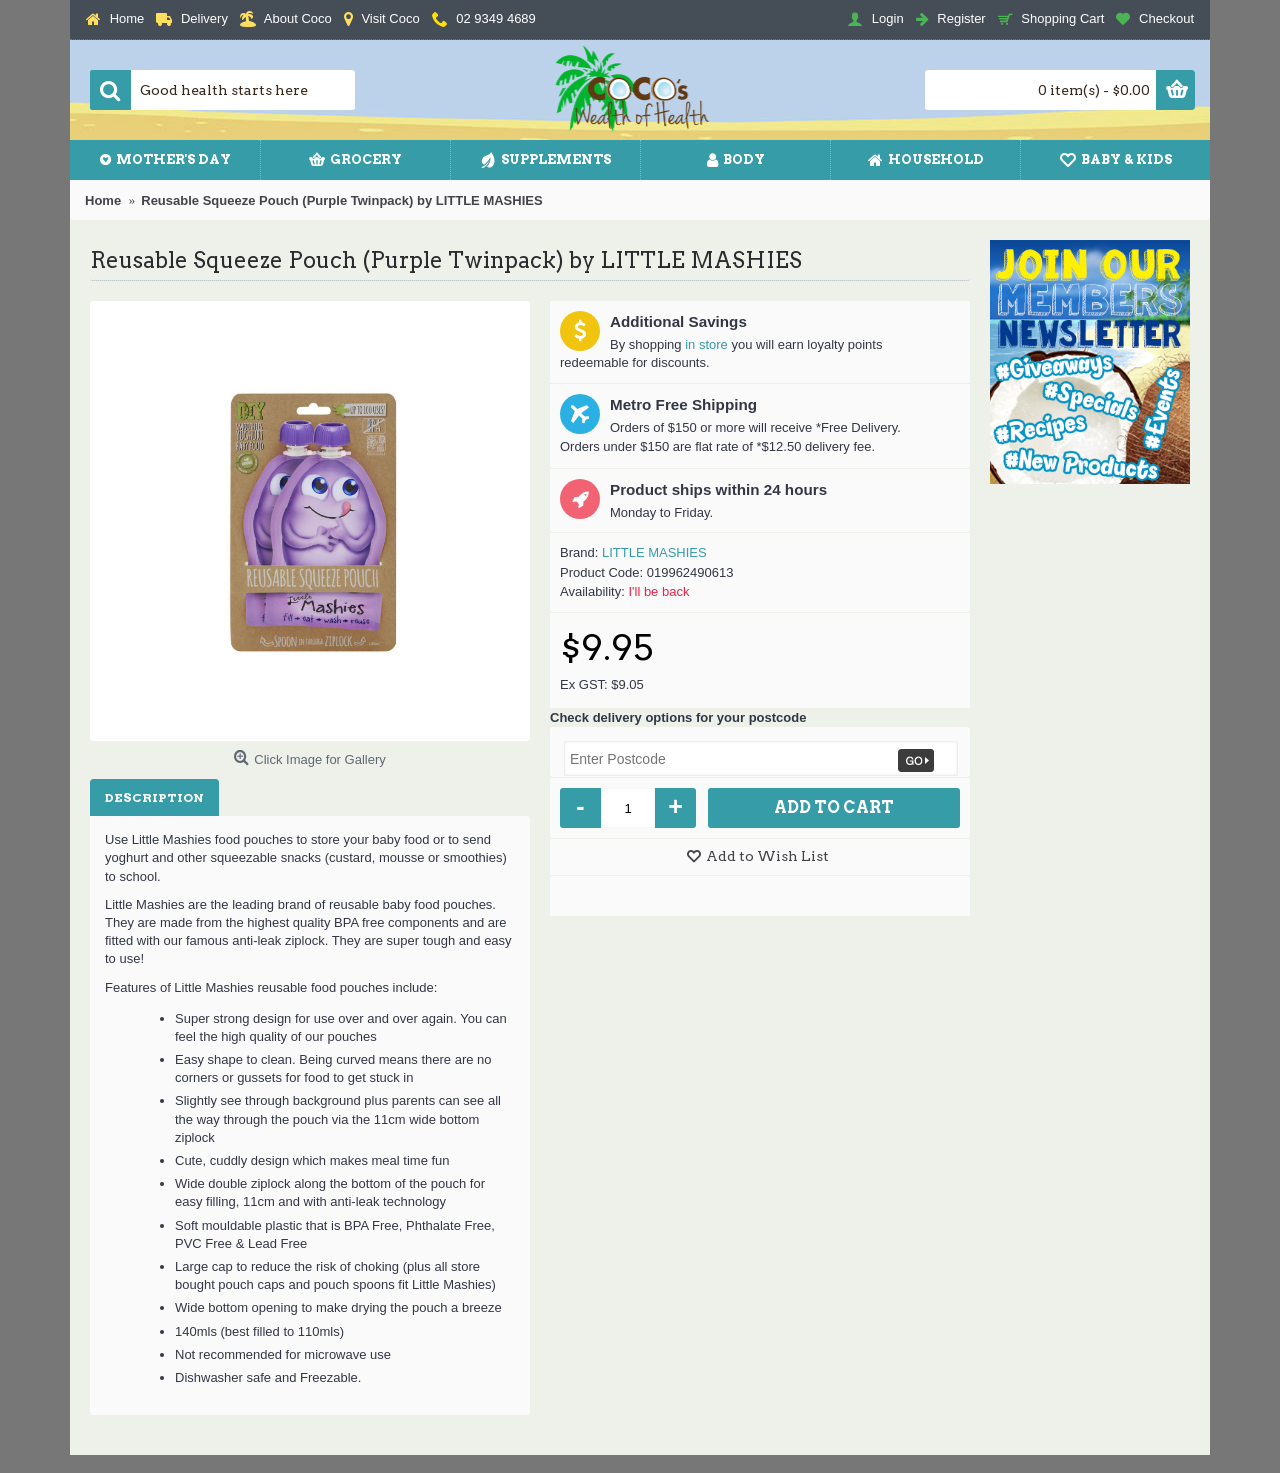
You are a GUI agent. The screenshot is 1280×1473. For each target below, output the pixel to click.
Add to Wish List (767, 856)
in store (706, 344)
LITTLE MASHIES (654, 552)
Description (154, 797)
